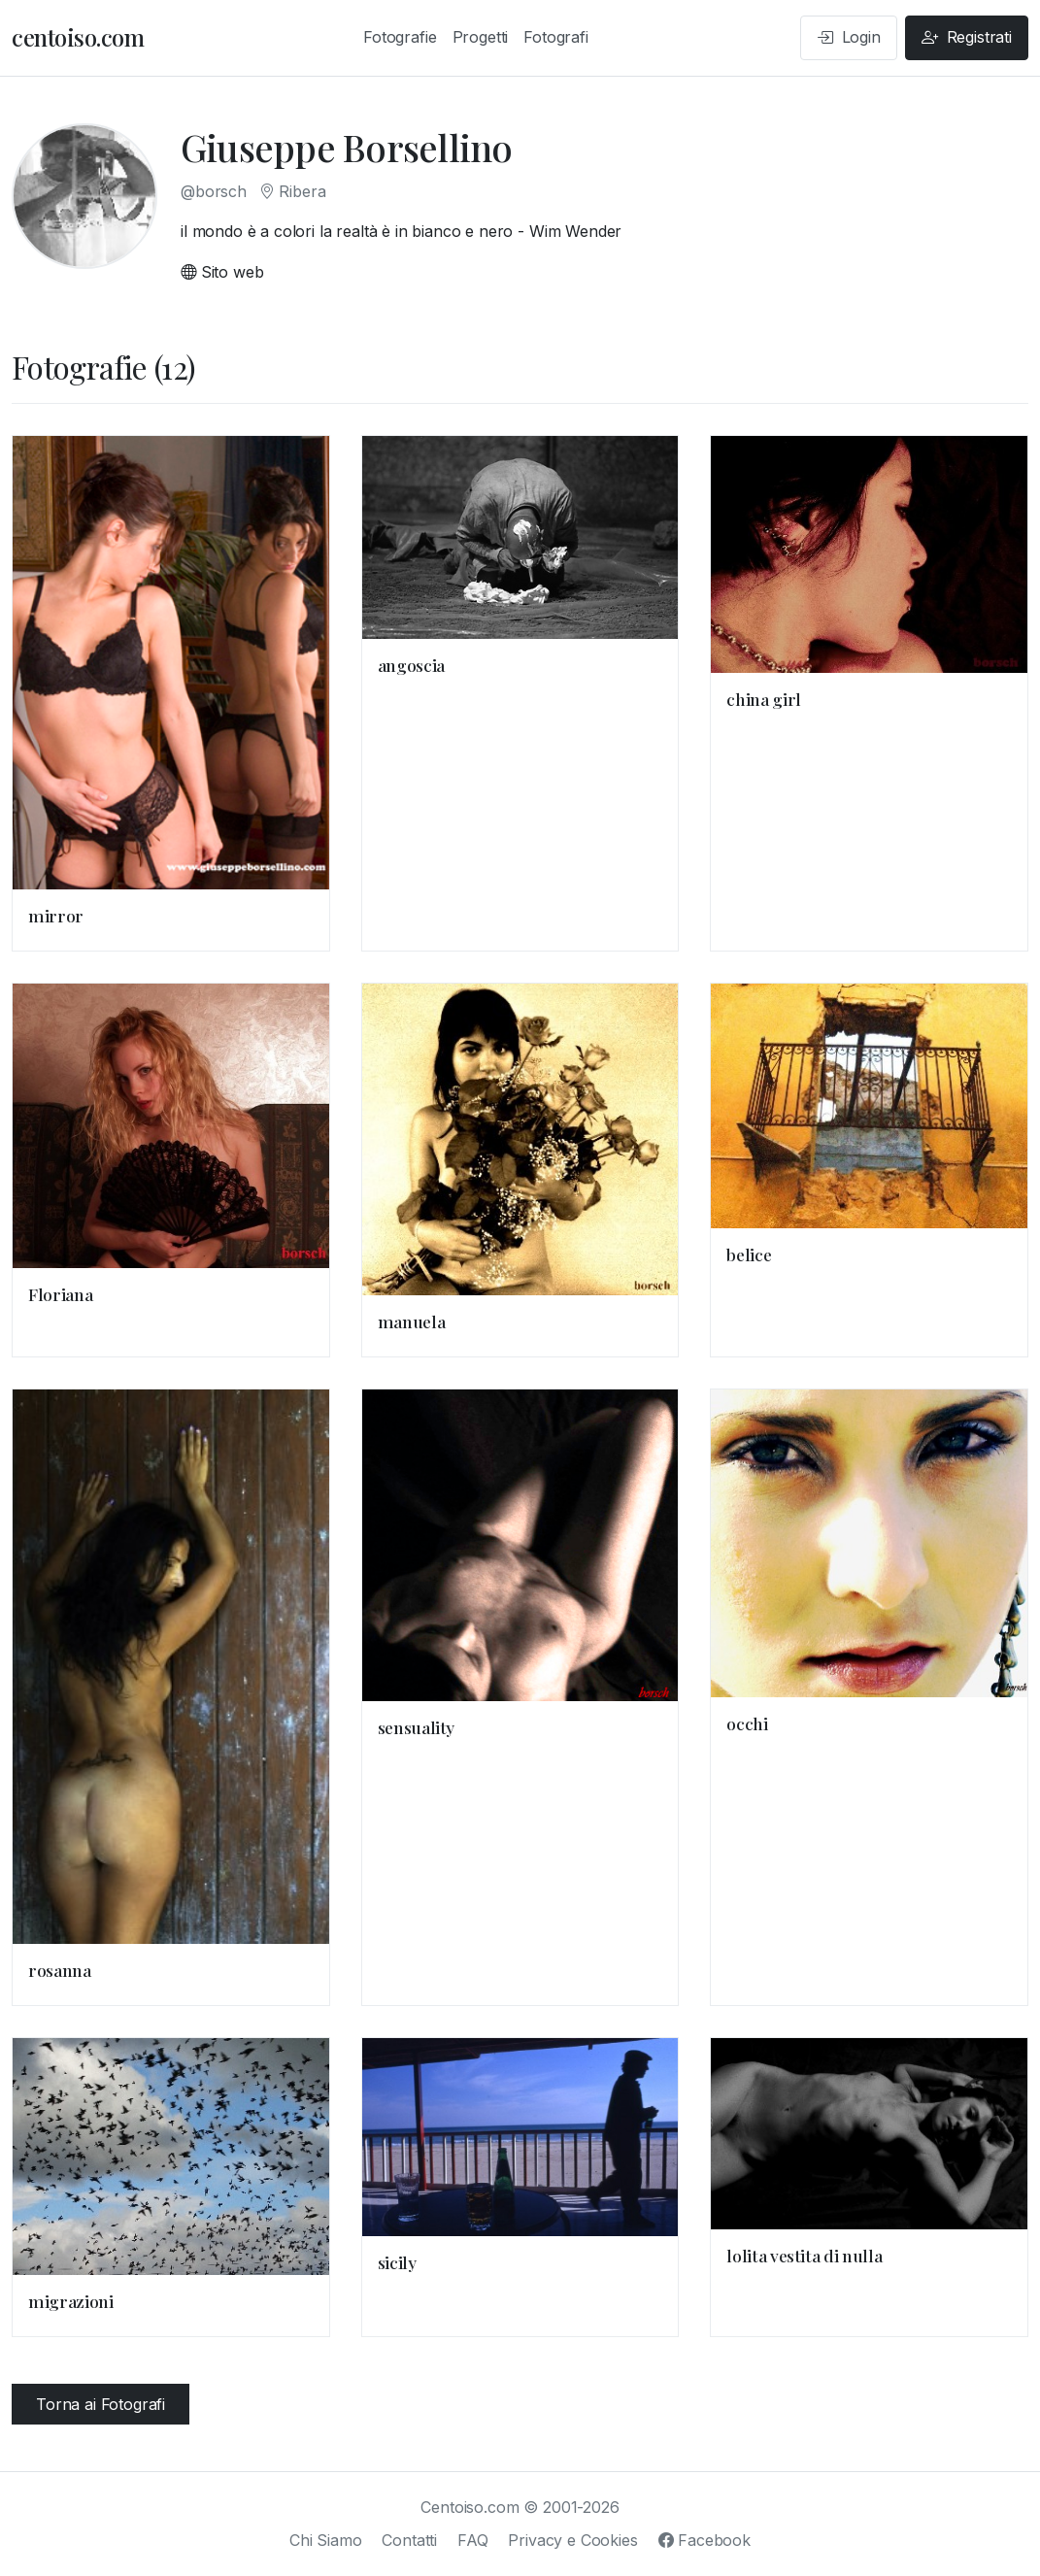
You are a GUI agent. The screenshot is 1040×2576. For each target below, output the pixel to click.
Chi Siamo (325, 2540)
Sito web (222, 272)
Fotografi (555, 37)
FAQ (472, 2540)
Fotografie (399, 37)
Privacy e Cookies (572, 2540)
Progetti (481, 37)
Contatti (409, 2540)
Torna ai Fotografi (100, 2404)
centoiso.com (78, 36)
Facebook (704, 2540)
